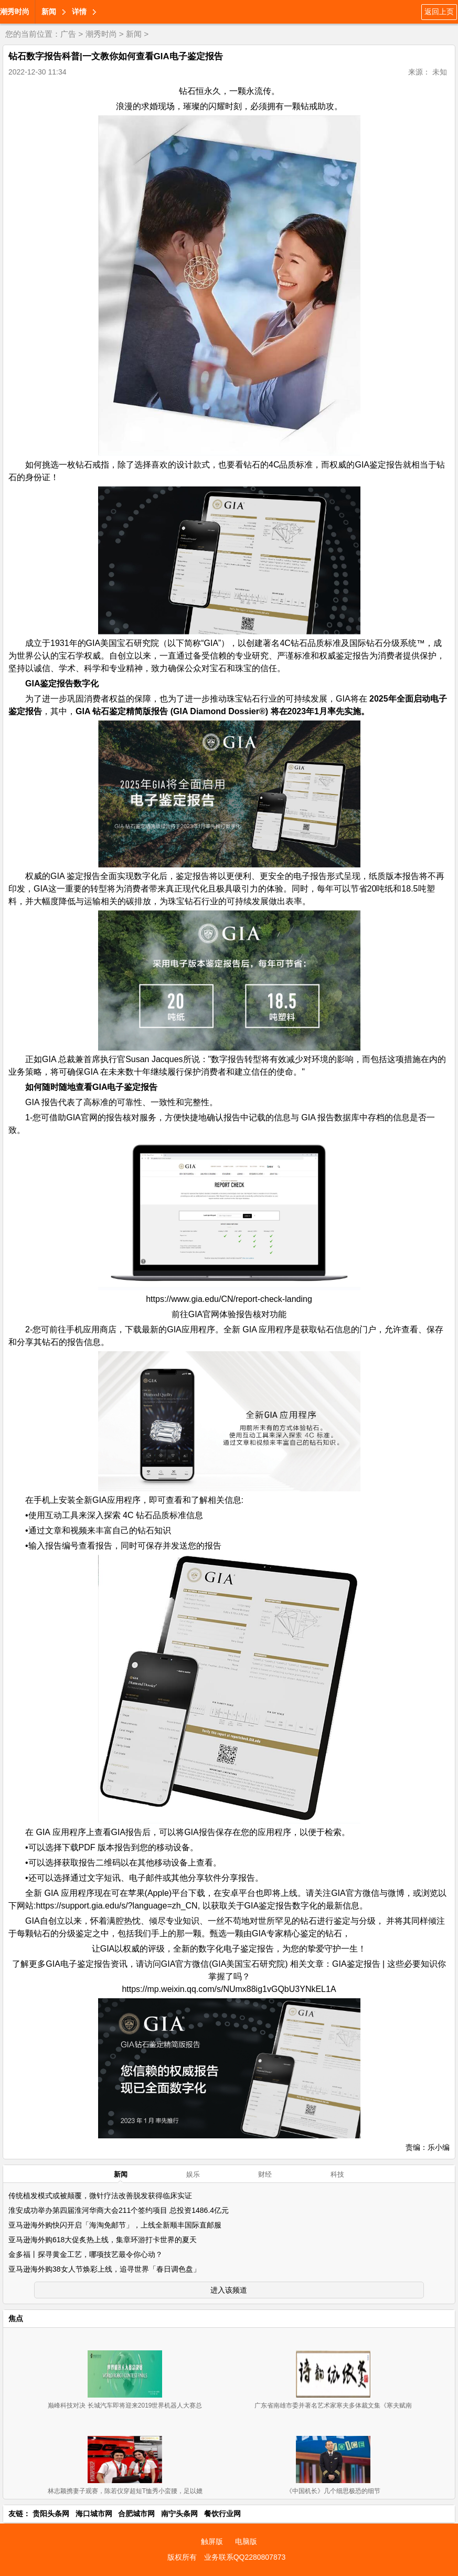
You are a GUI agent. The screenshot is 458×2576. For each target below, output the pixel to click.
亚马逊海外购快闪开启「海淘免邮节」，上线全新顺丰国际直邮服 (114, 2225)
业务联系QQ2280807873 (245, 2557)
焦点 (15, 2318)
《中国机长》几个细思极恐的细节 (333, 2491)
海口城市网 (94, 2513)
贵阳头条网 (51, 2513)
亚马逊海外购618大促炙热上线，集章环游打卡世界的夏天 (102, 2239)
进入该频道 (228, 2290)
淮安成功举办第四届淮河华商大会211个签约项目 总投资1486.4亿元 (118, 2210)
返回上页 (439, 11)
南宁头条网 (179, 2513)
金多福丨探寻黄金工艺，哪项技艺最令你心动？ (85, 2254)
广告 (68, 33)
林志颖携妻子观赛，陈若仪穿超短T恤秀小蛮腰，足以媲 (125, 2491)
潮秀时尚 (14, 11)
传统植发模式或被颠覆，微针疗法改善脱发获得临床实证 (100, 2195)
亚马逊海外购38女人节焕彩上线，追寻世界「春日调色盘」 (104, 2269)
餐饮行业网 (222, 2513)
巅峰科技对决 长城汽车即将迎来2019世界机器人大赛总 (125, 2405)
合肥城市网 (136, 2513)
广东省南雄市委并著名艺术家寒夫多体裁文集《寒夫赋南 (333, 2405)
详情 (79, 11)
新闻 (48, 11)
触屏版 (212, 2541)
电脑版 (246, 2541)
